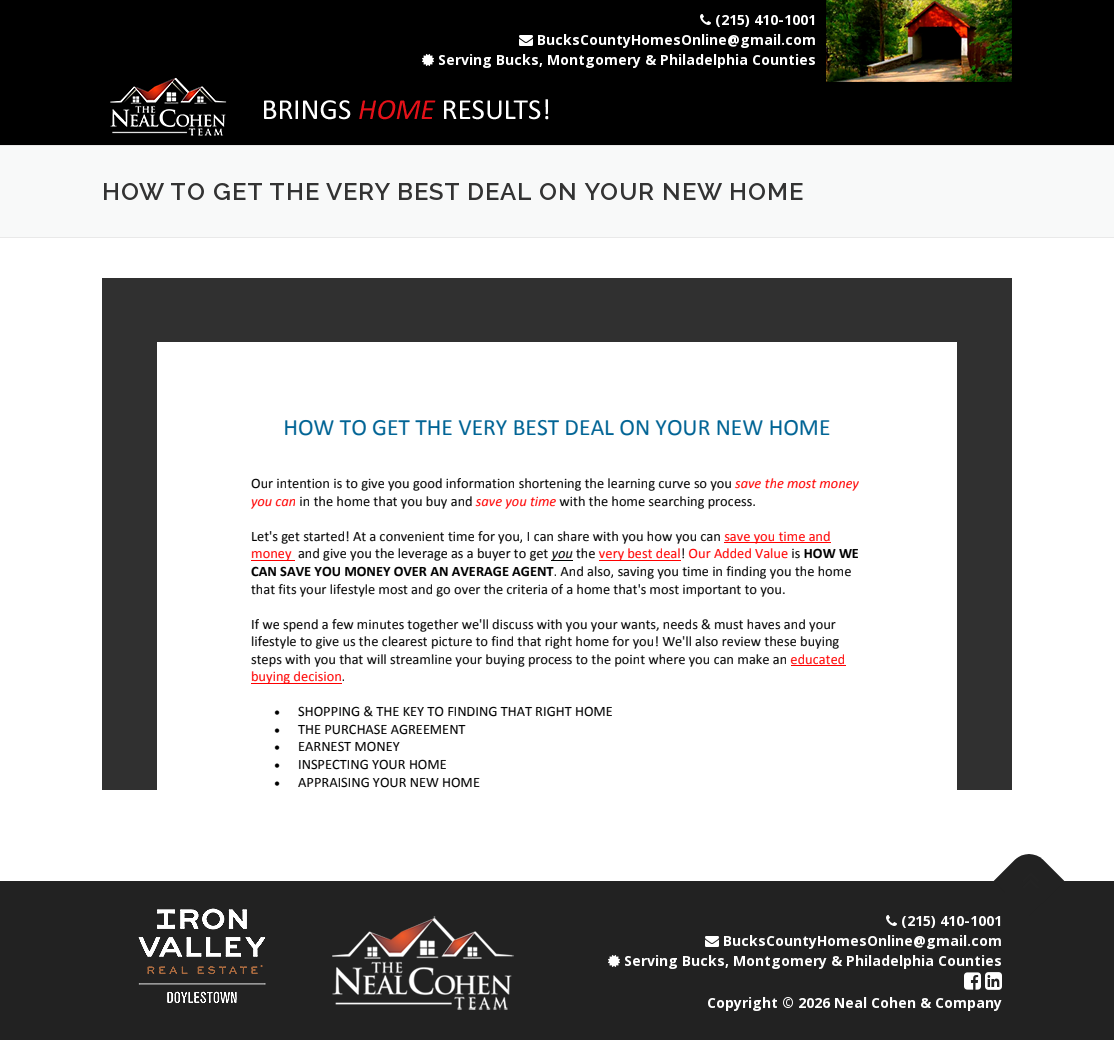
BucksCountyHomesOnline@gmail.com (676, 39)
